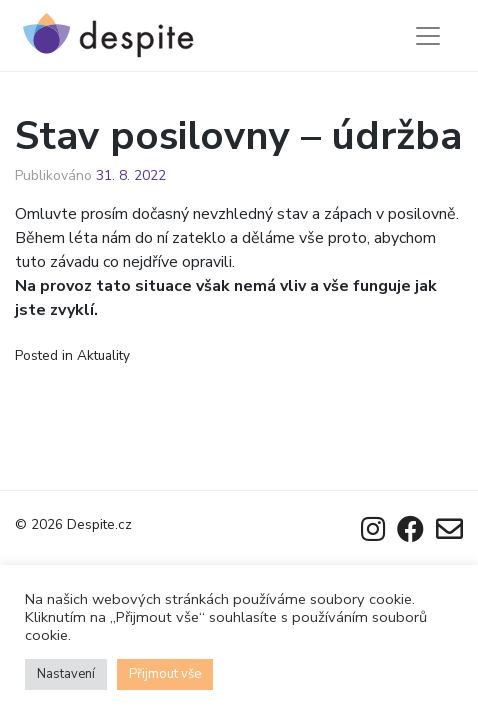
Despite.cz (99, 524)
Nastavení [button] (66, 674)
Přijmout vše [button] (165, 674)
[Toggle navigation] (428, 36)
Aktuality (103, 355)
